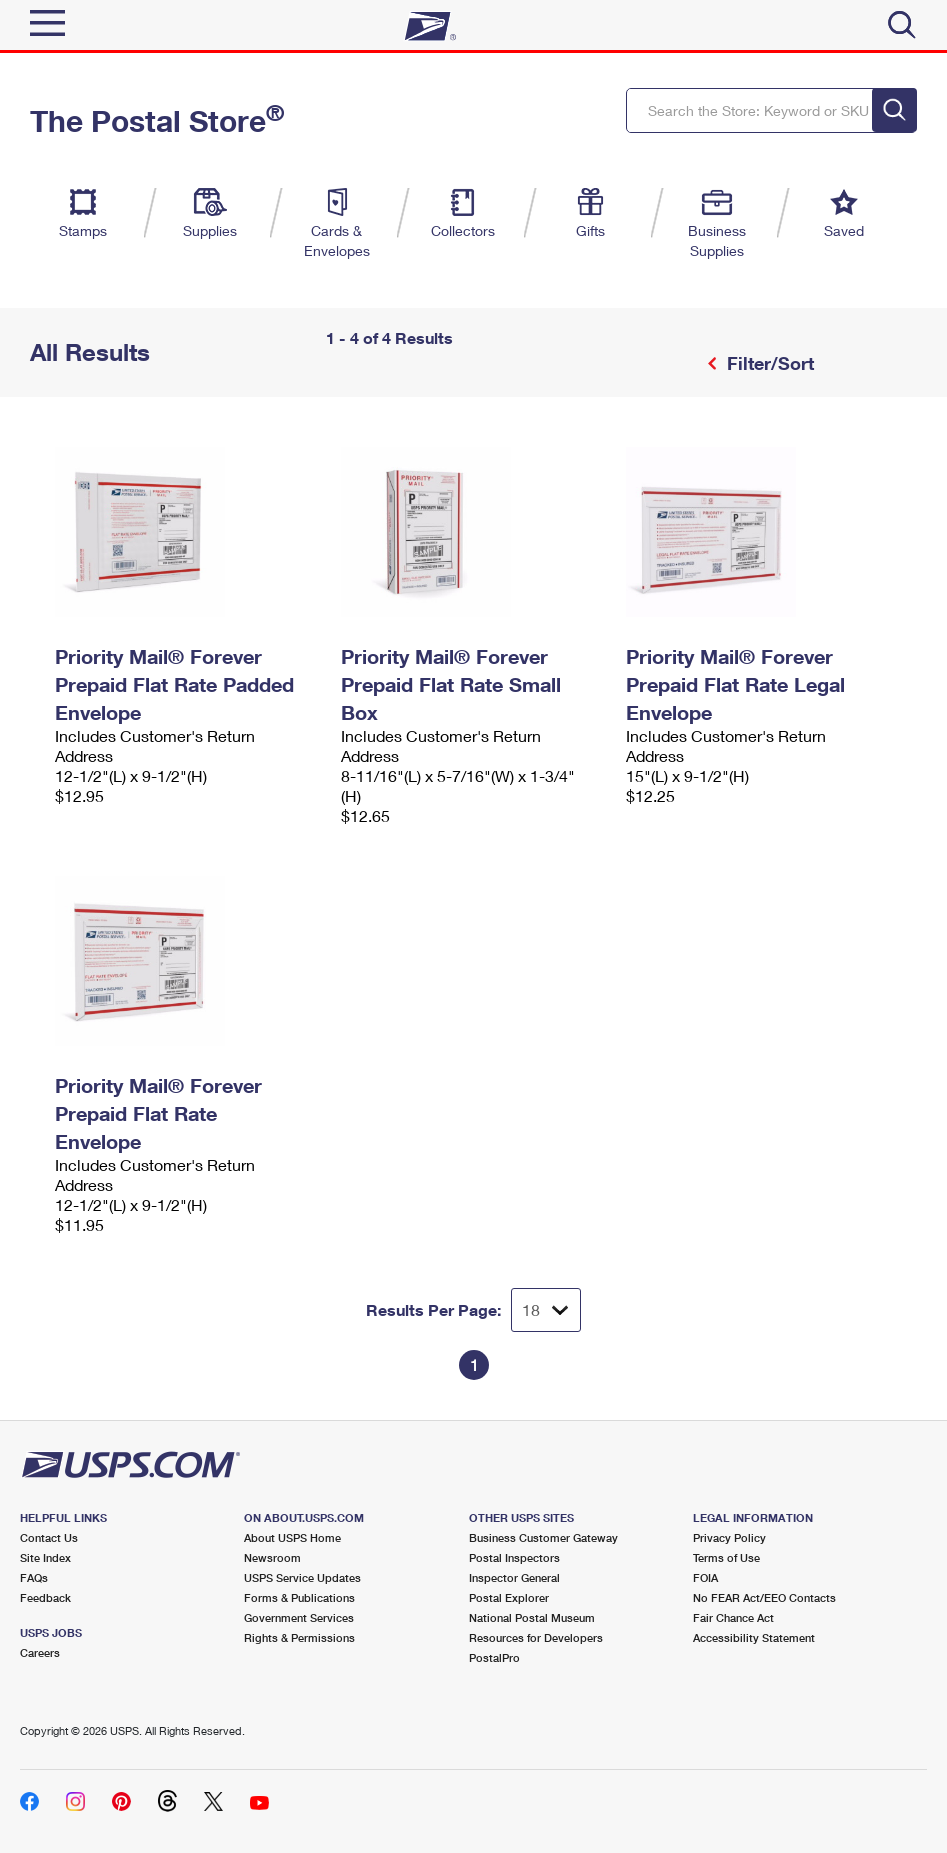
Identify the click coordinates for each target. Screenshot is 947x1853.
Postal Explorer (509, 1597)
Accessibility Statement (754, 1637)
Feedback (45, 1597)
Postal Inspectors (514, 1557)
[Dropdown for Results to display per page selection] (546, 1310)
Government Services (299, 1617)
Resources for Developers (536, 1637)
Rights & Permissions (299, 1637)
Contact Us (49, 1537)
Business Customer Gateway (543, 1537)
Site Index (45, 1557)
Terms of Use (726, 1557)
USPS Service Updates (302, 1577)
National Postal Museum (532, 1617)
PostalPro (494, 1657)
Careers (40, 1652)
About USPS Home (292, 1537)
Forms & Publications (299, 1597)
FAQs (34, 1577)
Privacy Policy (729, 1537)
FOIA (705, 1577)
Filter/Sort (768, 363)
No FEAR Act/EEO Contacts (764, 1597)
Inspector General (514, 1577)
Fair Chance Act (733, 1617)
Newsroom (272, 1557)
